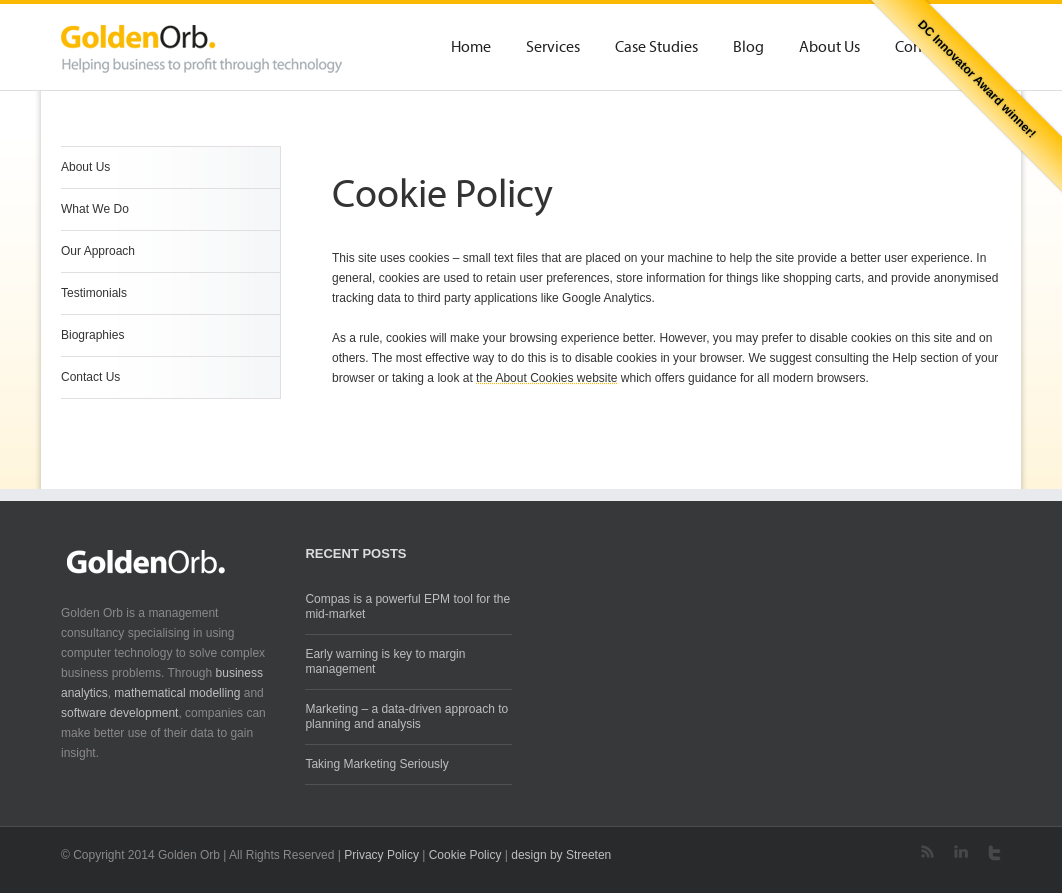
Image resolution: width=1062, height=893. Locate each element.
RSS (927, 851)
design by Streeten (561, 855)
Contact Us (90, 377)
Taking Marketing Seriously (376, 764)
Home (471, 48)
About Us (829, 48)
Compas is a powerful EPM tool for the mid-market (407, 606)
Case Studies (656, 48)
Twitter (994, 853)
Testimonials (94, 293)
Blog (748, 48)
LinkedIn (961, 851)
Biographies (92, 335)
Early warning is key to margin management (385, 661)
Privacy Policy (381, 855)
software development (119, 713)
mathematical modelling (177, 693)
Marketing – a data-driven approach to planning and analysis (406, 716)
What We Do (95, 209)
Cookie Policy (465, 855)
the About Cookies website (546, 378)
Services (553, 48)
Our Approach (98, 251)
